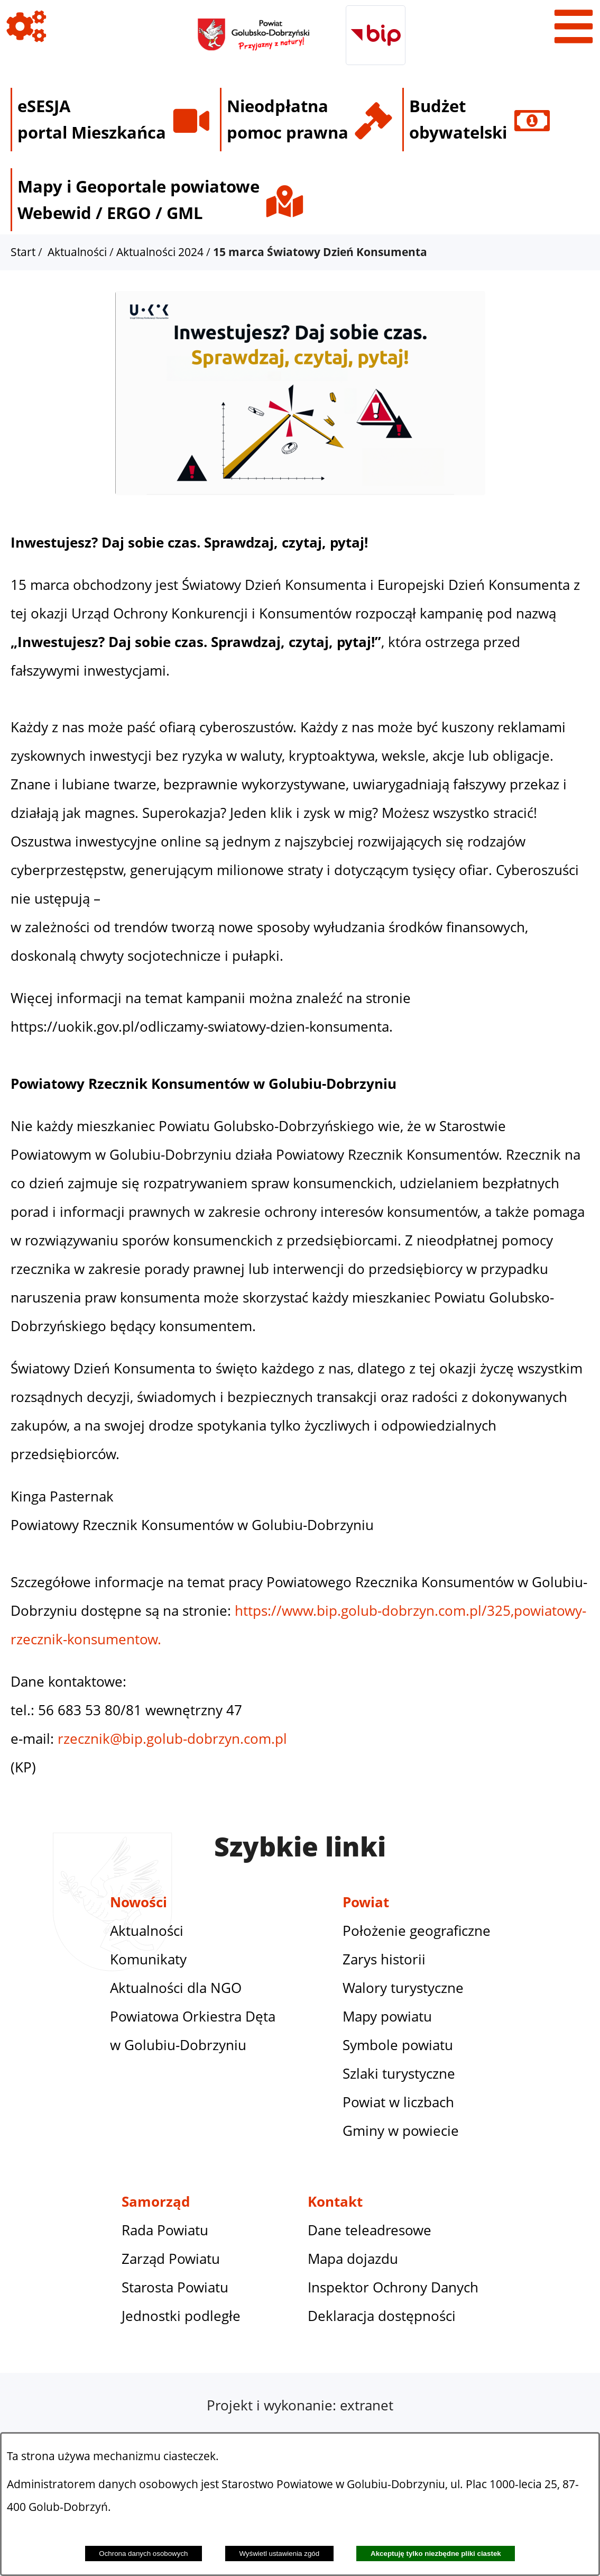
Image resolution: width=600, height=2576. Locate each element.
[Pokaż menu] (573, 26)
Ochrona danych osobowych (143, 2553)
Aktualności (77, 251)
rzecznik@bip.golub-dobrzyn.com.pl (172, 1739)
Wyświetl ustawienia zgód (279, 2553)
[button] (300, 498)
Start (23, 251)
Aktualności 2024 (160, 251)
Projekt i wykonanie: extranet (300, 2405)
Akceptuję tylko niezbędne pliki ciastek (436, 2553)
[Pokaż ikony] (26, 26)
